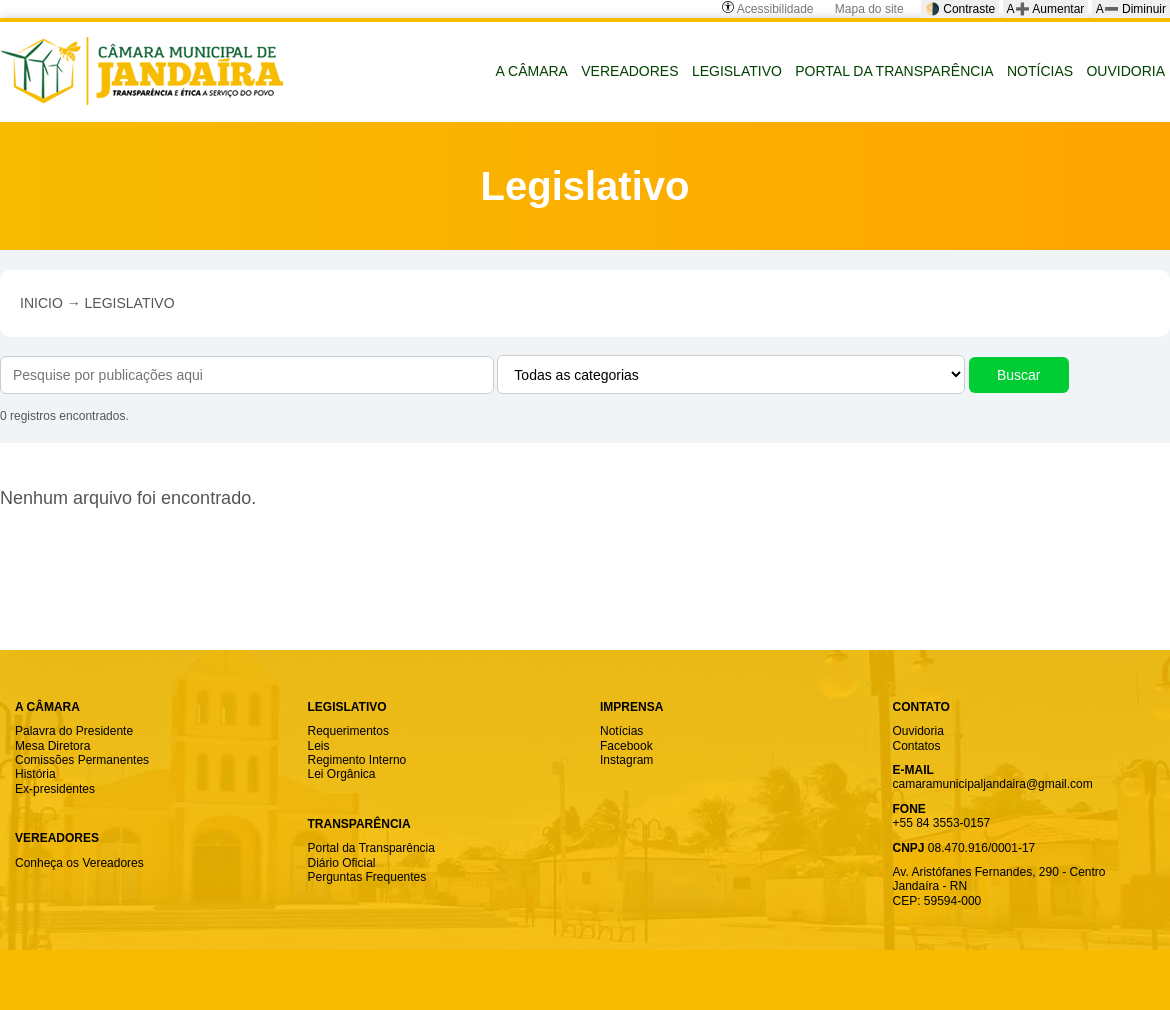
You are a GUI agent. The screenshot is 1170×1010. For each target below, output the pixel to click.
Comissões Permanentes (82, 760)
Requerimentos (348, 731)
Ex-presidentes (55, 789)
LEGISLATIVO (737, 71)
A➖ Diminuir (1131, 9)
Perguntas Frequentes (367, 877)
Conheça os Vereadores (79, 863)
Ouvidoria (918, 731)
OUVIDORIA (1125, 71)
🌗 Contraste (960, 9)
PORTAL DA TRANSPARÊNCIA (894, 71)
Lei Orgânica (342, 774)
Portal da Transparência (371, 848)
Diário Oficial (342, 863)
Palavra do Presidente (74, 731)
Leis (319, 746)
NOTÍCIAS (1040, 71)
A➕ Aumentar (1046, 9)
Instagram (626, 760)
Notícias (621, 731)
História (35, 774)
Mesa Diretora (52, 746)
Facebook (626, 746)
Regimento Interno (357, 760)
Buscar (1019, 375)
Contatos (917, 746)
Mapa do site (869, 9)
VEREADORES (629, 71)
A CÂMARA (532, 71)
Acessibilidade (767, 8)
